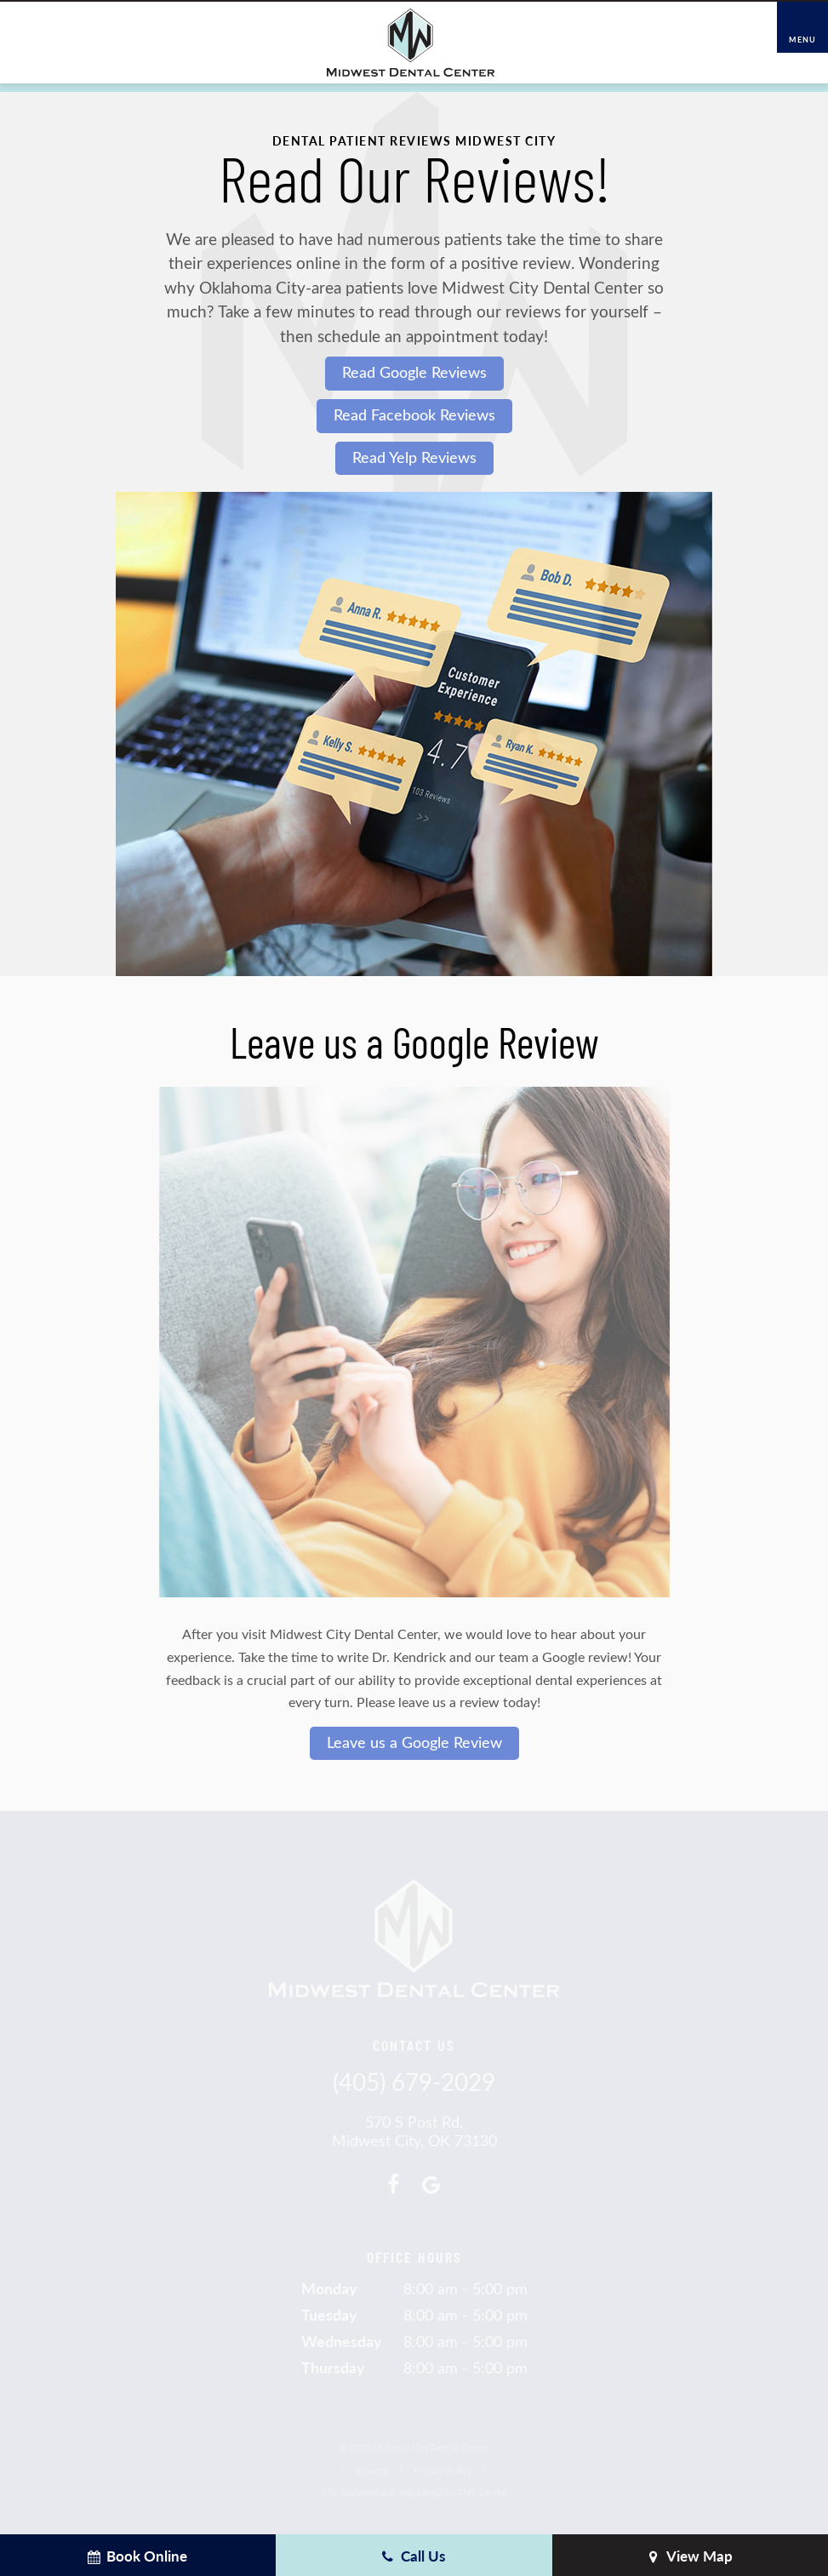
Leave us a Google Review (414, 1742)
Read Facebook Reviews (414, 414)
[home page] (410, 42)
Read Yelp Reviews (414, 457)
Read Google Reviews (414, 372)
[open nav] (802, 28)
